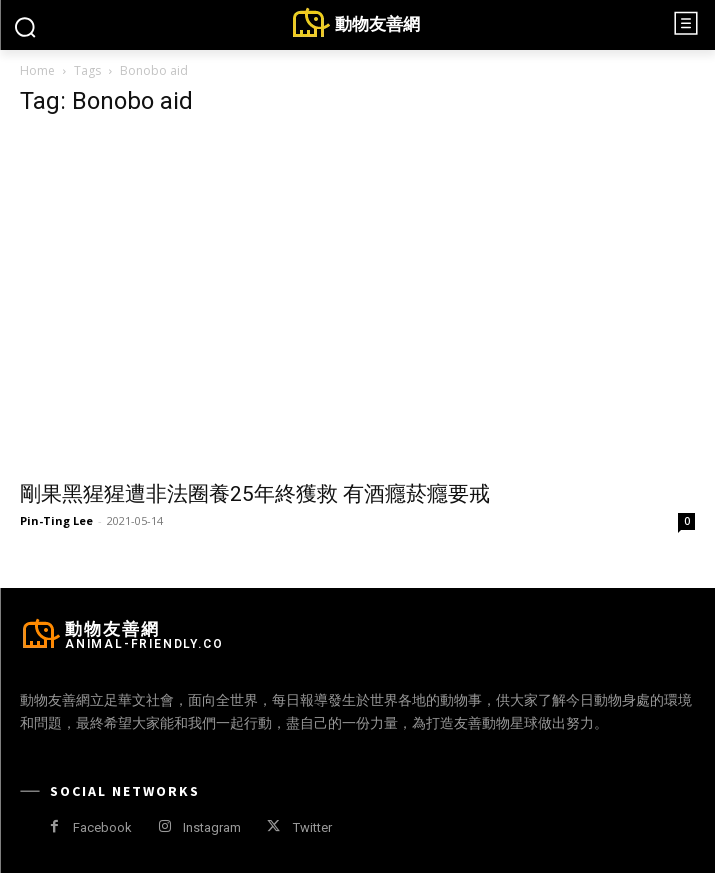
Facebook (102, 827)
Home (37, 70)
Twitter (312, 827)
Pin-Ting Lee (56, 520)
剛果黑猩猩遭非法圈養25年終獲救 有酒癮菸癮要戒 (255, 494)
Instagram (212, 827)
